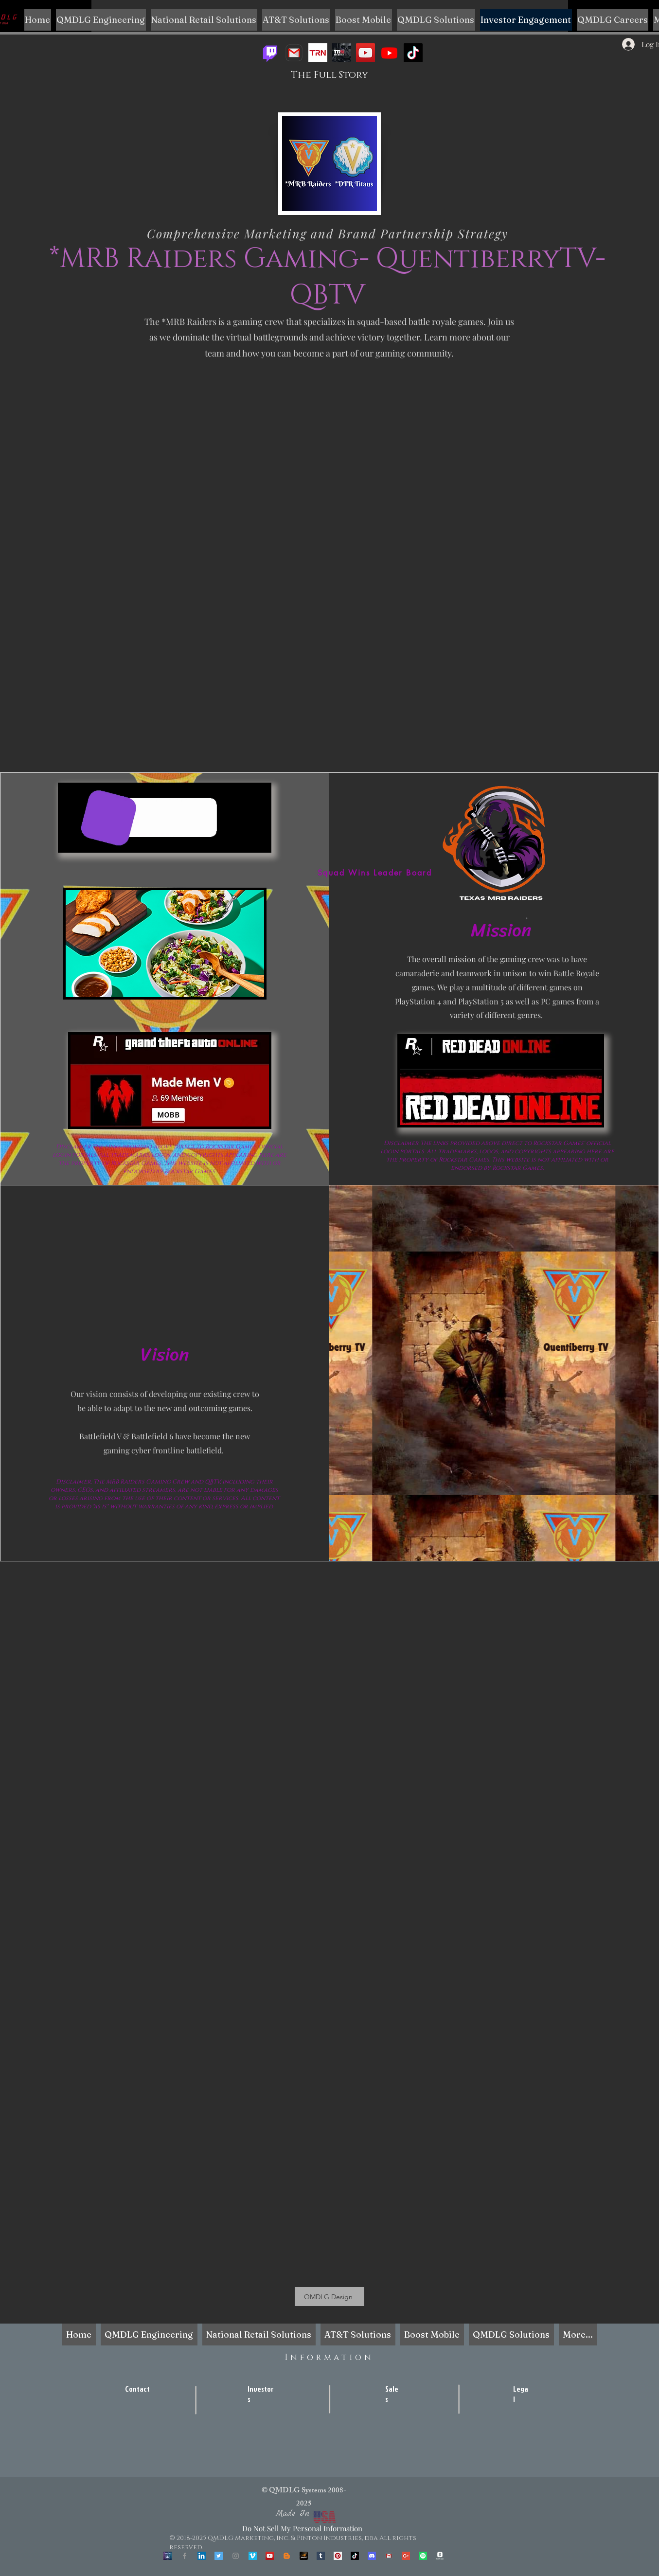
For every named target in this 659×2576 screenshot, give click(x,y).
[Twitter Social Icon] (218, 2556)
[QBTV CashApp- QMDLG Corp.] (440, 2556)
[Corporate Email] (389, 2556)
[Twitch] (270, 52)
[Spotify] (423, 2556)
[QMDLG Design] (329, 2296)
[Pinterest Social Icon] (338, 2556)
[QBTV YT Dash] (389, 52)
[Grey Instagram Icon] (236, 2556)
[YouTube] (365, 52)
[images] (317, 52)
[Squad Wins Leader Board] (374, 872)
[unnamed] (304, 2556)
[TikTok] (413, 52)
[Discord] (372, 2556)
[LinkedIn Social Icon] (201, 2556)
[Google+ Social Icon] (406, 2556)
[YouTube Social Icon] (270, 2556)
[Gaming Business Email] (294, 52)
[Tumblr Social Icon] (321, 2556)
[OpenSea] (167, 2556)
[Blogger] (287, 2556)
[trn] (341, 52)
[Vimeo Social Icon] (253, 2556)
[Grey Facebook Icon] (184, 2556)
